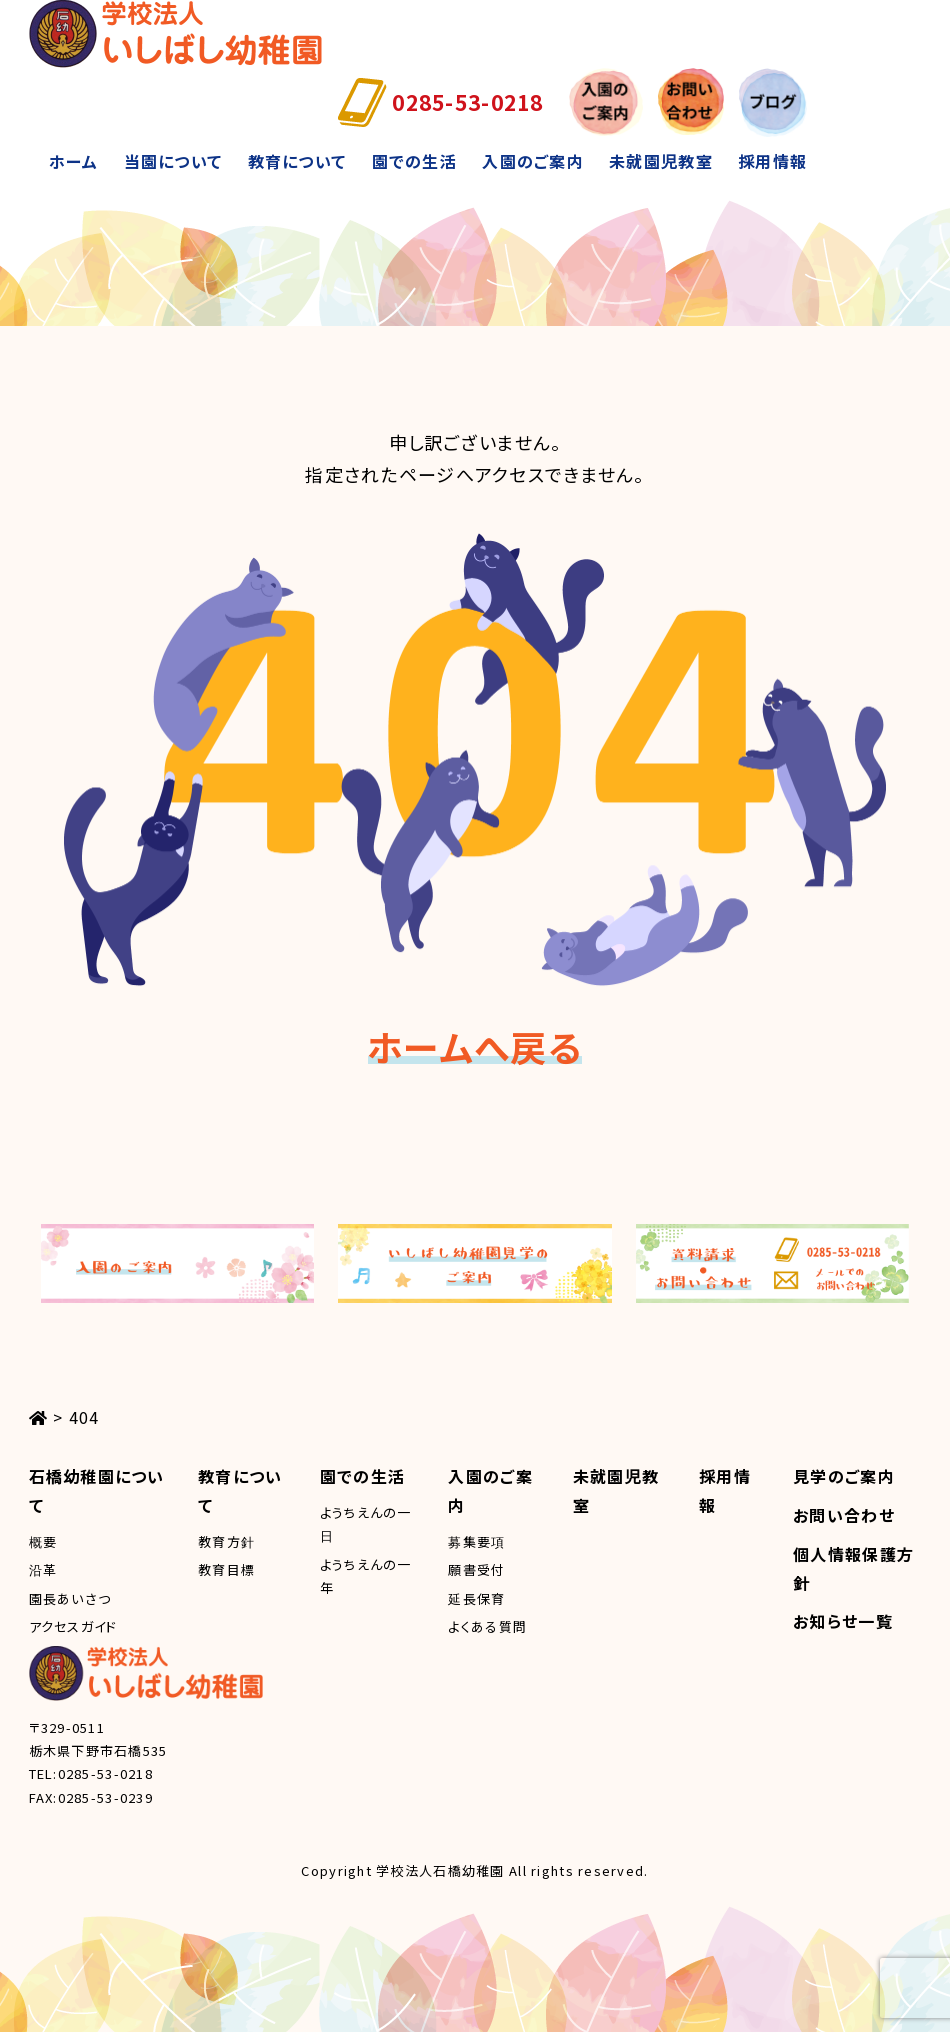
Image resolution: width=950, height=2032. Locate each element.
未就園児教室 (661, 161)
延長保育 (476, 1598)
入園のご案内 (533, 161)
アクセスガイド (73, 1626)
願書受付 (476, 1569)
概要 (43, 1541)
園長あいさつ (70, 1598)
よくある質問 (487, 1626)
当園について (173, 161)
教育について (297, 161)
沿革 (43, 1569)
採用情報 (772, 161)
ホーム (74, 161)
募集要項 (476, 1541)
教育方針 (226, 1541)
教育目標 (226, 1569)
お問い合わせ (844, 1515)
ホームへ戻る (475, 1046)
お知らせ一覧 (843, 1621)
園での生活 (414, 161)
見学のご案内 (844, 1476)
